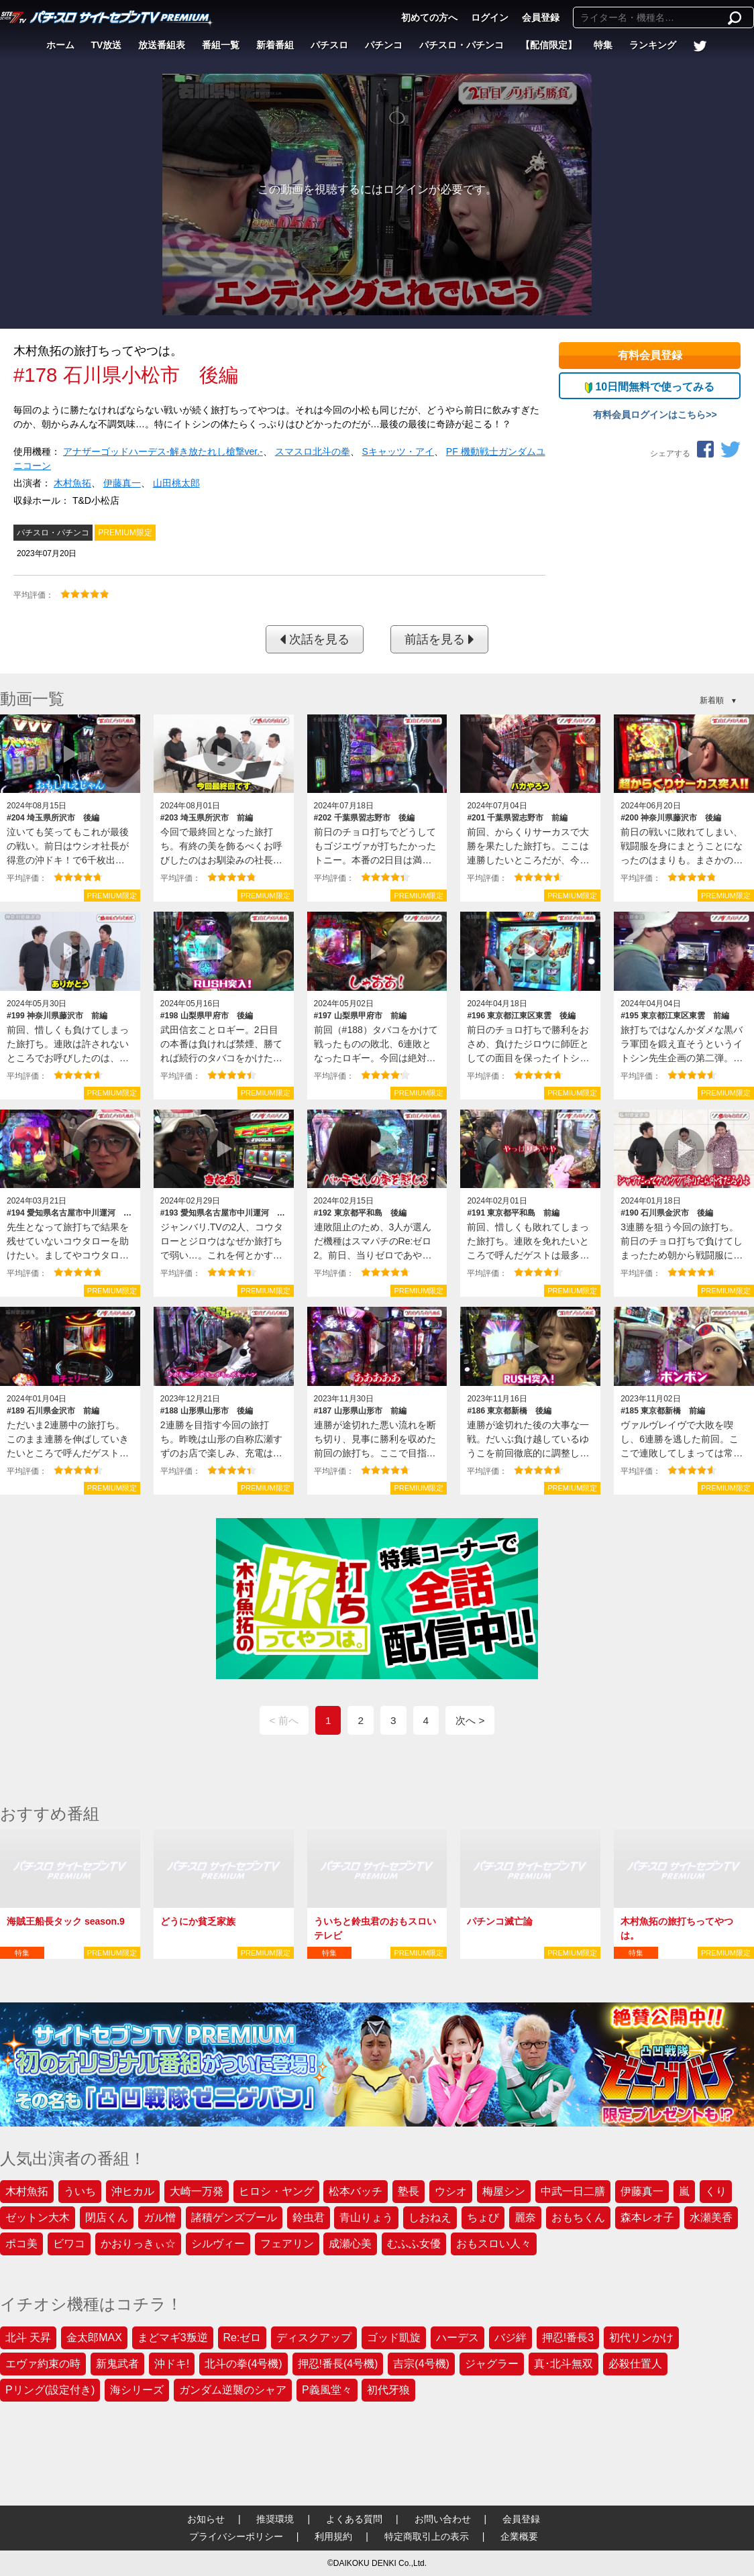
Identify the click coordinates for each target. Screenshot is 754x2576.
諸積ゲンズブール (234, 2217)
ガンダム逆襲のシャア (232, 2390)
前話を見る (439, 639)
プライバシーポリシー (236, 2536)
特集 (603, 45)
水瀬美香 (711, 2217)
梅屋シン (503, 2191)
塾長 (408, 2191)
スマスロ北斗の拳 (312, 451)
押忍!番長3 (568, 2337)
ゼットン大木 (37, 2217)
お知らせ (206, 2519)
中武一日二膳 (573, 2191)
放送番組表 (161, 45)
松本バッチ (355, 2191)
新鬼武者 (117, 2363)
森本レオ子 (647, 2217)
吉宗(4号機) (421, 2363)
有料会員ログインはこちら (649, 414)
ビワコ (69, 2243)
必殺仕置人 (635, 2363)
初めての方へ (429, 17)
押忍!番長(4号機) (338, 2363)
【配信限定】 (549, 45)
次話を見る (314, 639)
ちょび (483, 2217)
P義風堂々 (327, 2390)
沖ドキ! (171, 2363)
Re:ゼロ (242, 2337)
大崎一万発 (196, 2191)
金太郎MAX (94, 2337)
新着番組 (275, 45)
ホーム (60, 45)
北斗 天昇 (28, 2337)
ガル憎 (160, 2217)
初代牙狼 (388, 2390)
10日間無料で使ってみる (649, 387)
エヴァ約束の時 (42, 2363)
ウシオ (451, 2191)
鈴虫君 (308, 2217)
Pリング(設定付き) (50, 2390)
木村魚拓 (72, 483)
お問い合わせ (443, 2519)
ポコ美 (21, 2243)
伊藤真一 (122, 483)
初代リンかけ (641, 2337)
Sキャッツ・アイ (398, 451)
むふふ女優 (414, 2243)
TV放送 (106, 45)
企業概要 (519, 2536)
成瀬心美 (350, 2243)
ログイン (489, 17)
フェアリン (287, 2243)
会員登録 (540, 17)
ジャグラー (492, 2363)
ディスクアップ (314, 2337)
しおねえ (430, 2217)
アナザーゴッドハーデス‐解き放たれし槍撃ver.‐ (163, 451)
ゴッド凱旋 (394, 2337)
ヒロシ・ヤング (276, 2191)
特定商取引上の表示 (426, 2536)
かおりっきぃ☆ (138, 2243)
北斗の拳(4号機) (243, 2363)
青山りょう (366, 2217)
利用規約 (333, 2536)
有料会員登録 (650, 355)
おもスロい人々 (493, 2243)
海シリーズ (137, 2390)
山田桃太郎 (176, 483)
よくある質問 (354, 2519)
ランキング (652, 45)
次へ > (469, 1720)
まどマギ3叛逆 (173, 2337)
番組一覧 (220, 45)
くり (715, 2191)
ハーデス (457, 2337)
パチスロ (329, 45)
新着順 (712, 700)
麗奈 (525, 2217)
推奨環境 (275, 2519)
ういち (80, 2191)
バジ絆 (510, 2337)
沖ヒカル (132, 2191)
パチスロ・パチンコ (461, 45)
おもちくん (578, 2217)
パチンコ (383, 45)
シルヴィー (218, 2243)
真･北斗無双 (563, 2363)
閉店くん (106, 2217)
